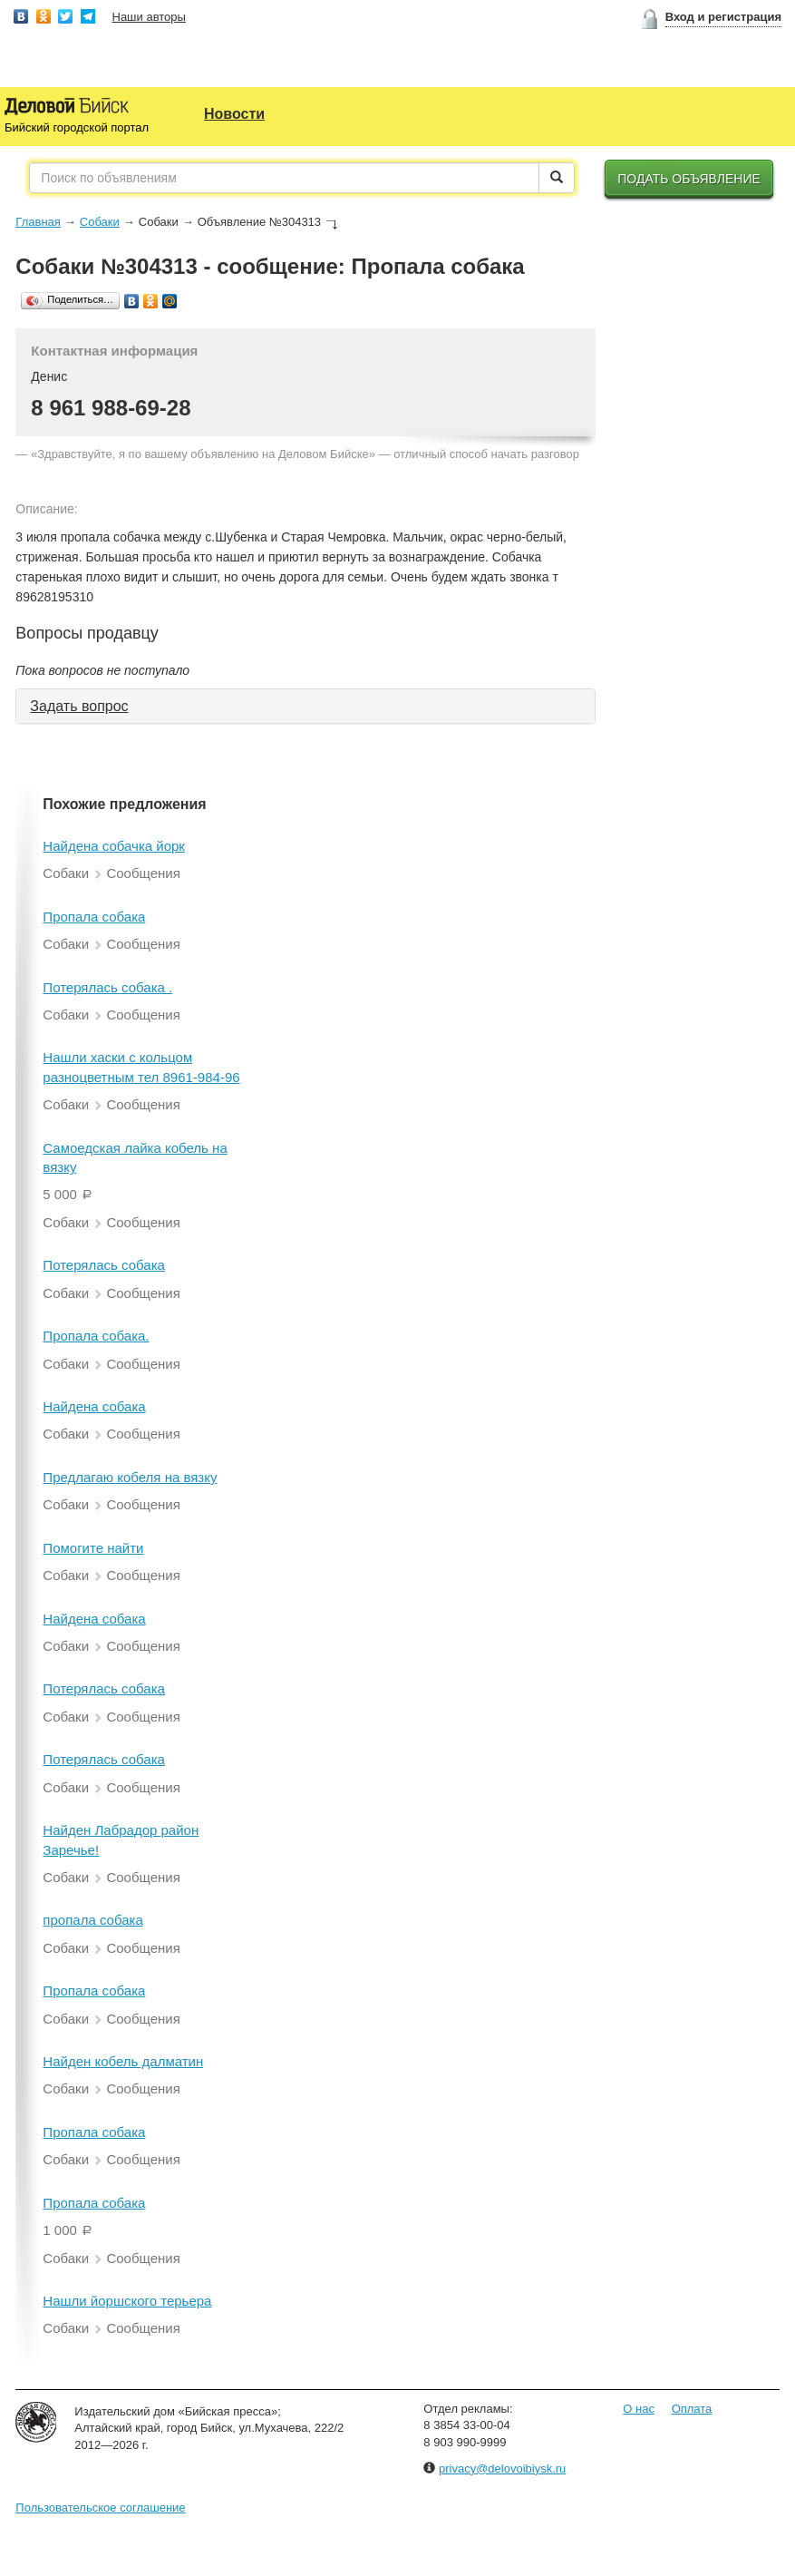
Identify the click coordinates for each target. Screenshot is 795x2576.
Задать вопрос (79, 706)
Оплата (692, 2408)
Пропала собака (94, 916)
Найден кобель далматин (123, 2061)
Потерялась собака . (107, 987)
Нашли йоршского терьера (127, 2300)
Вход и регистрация (723, 17)
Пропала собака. (96, 1335)
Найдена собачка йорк (114, 846)
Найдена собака (94, 1406)
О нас (638, 2408)
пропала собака (92, 1919)
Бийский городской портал (77, 127)
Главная (37, 222)
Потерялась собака (104, 1265)
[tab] (305, 706)
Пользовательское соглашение (100, 2507)
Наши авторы (149, 17)
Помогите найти (93, 1548)
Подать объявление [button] (689, 178)
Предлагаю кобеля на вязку (130, 1477)
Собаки (100, 222)
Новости (234, 114)
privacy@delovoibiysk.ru (502, 2468)
